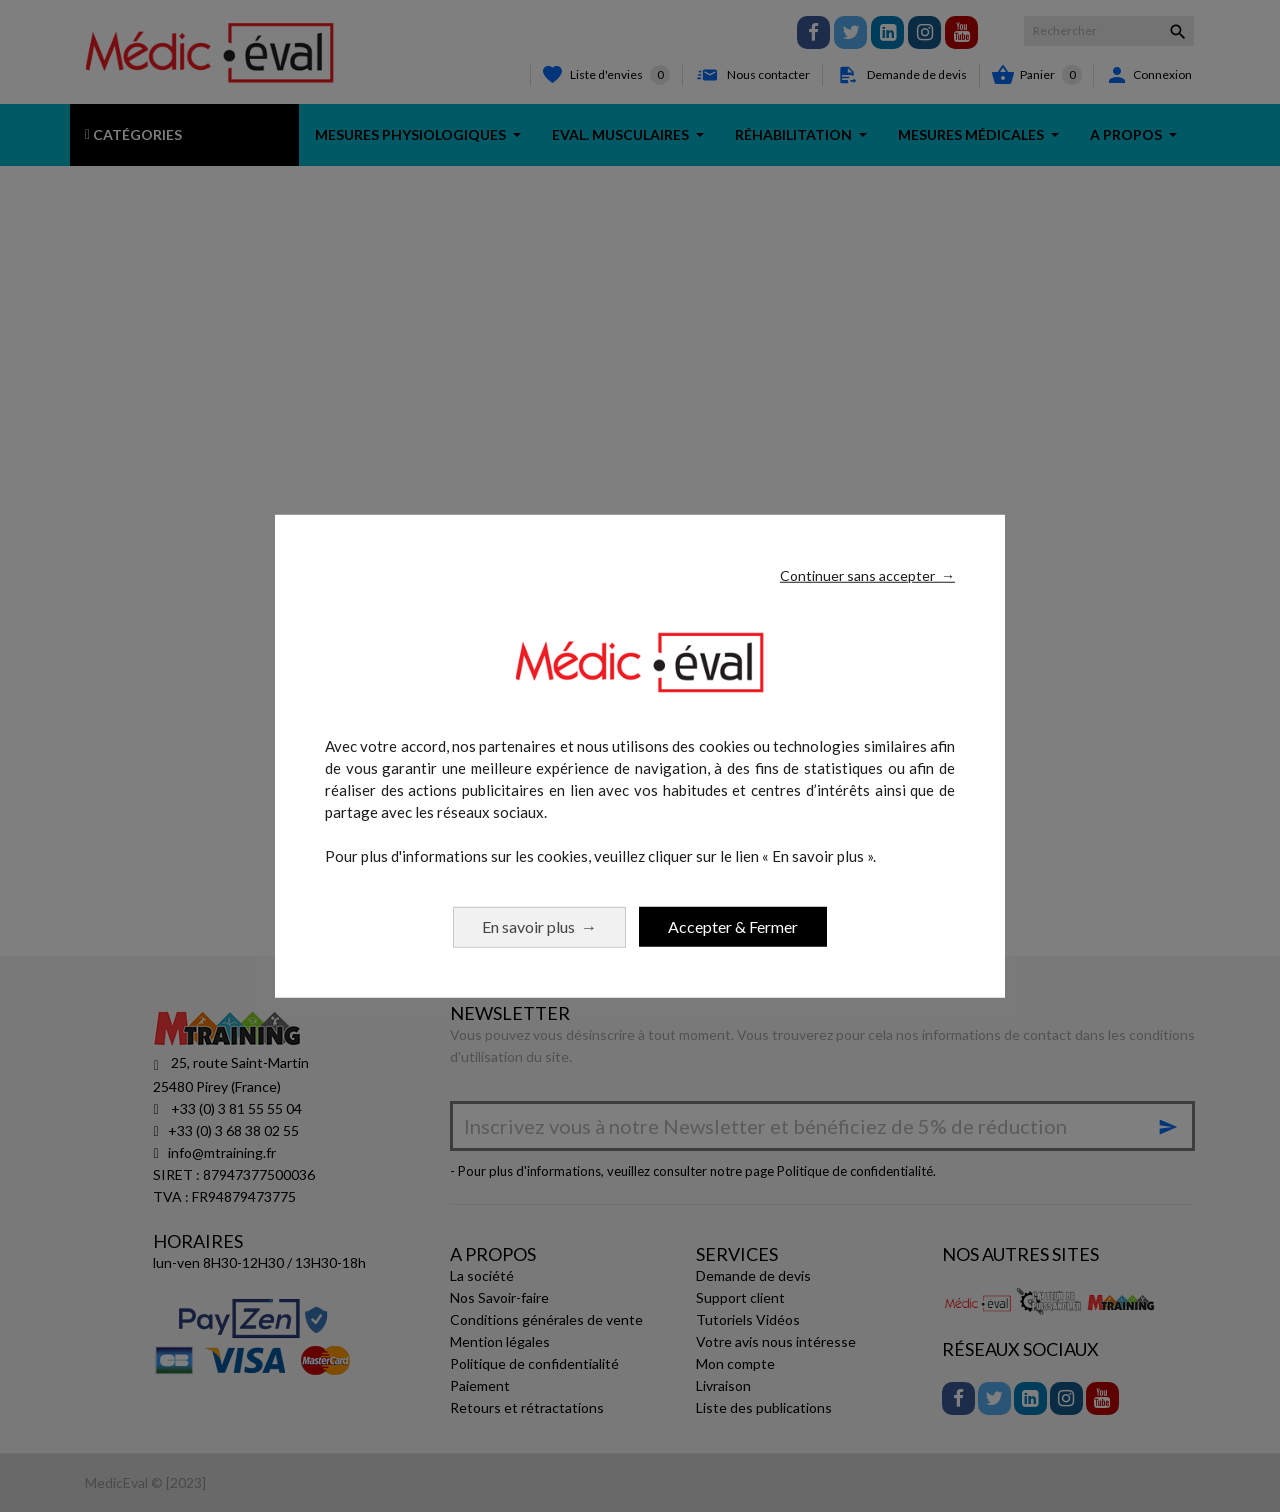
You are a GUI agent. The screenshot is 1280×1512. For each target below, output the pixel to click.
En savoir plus (539, 925)
